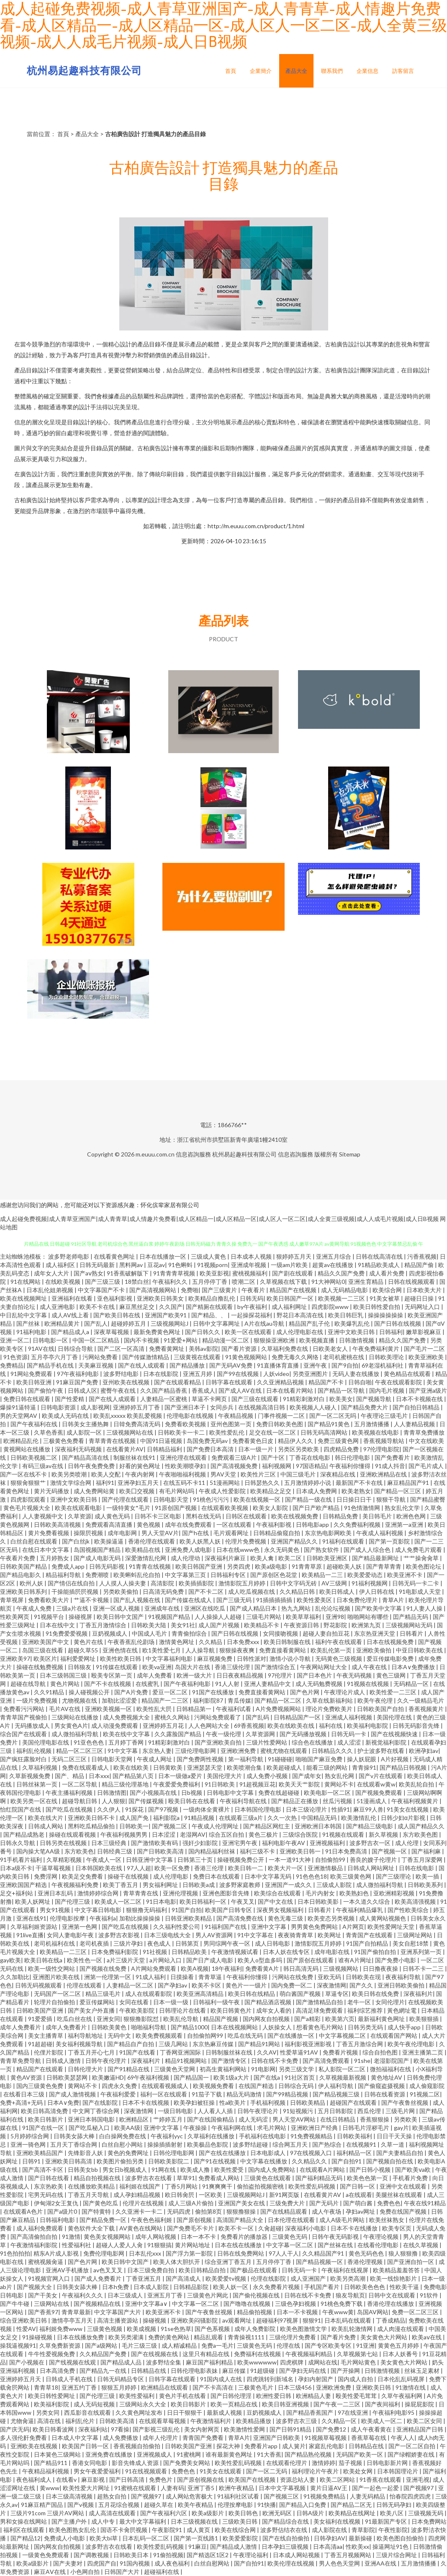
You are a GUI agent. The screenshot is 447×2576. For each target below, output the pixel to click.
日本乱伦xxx (145, 2253)
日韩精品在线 (149, 2370)
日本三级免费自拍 (151, 2270)
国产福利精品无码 (319, 2177)
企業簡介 (261, 70)
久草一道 (393, 2144)
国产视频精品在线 (98, 2303)
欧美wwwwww (257, 2362)
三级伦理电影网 (196, 1750)
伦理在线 (289, 2345)
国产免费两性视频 (201, 1759)
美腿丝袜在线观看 (399, 2194)
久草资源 (79, 1516)
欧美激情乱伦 (359, 1817)
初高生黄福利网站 (224, 2069)
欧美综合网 (387, 1289)
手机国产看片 (322, 2286)
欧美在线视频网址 (24, 1298)
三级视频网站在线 (130, 1432)
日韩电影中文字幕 (231, 1792)
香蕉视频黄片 (426, 1708)
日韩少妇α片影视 (403, 1817)
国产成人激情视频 (73, 2094)
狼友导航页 (350, 2295)
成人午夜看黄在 (372, 2429)
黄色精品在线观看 (408, 1373)
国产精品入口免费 (303, 2504)
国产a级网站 (101, 2345)
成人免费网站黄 (95, 1490)
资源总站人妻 (298, 2479)
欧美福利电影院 (368, 1725)
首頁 (230, 70)
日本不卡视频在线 (420, 1398)
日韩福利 (391, 1331)
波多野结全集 (164, 2362)
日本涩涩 (164, 1834)
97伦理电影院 (381, 1449)
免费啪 (189, 1289)
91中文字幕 (123, 1750)
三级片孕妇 (128, 1943)
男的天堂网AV (19, 1415)
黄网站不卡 (339, 1784)
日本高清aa (327, 2546)
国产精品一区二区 (278, 1700)
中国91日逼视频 (161, 1440)
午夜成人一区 (104, 1859)
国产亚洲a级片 (428, 1390)
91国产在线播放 (213, 1692)
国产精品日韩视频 (404, 1767)
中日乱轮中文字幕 (24, 1315)
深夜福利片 (418, 1993)
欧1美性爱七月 (162, 1650)
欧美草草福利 (304, 1616)
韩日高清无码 (301, 1968)
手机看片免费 (411, 2177)
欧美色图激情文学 (304, 2328)
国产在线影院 (100, 2102)
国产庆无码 (14, 2429)
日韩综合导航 (76, 1348)
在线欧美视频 (63, 1281)
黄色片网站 (65, 1683)
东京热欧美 (49, 2186)
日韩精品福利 (165, 1449)
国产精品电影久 (21, 1574)
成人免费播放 (121, 2437)
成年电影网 (123, 1532)
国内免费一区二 (292, 1985)
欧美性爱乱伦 (227, 1432)
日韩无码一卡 (349, 1733)
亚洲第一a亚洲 (404, 1524)
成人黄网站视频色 (383, 1918)
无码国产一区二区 (58, 1993)
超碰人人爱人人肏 (120, 2244)
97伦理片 (280, 1675)
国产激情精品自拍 (320, 2002)
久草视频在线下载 (284, 1281)
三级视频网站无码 (409, 1625)
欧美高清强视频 (416, 1901)
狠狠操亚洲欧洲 (275, 1340)
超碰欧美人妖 (344, 1566)
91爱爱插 (41, 2018)
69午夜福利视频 (148, 2077)
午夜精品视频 (236, 1415)
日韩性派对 (251, 1658)
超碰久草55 (83, 1650)
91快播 (266, 2504)
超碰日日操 (419, 1298)
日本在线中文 (58, 1625)
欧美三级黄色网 (351, 1876)
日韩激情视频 (357, 1340)
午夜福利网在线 (232, 2127)
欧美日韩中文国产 (121, 1616)
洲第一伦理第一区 (108, 1976)
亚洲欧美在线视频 (34, 2446)
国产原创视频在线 (201, 2479)
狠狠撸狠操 (241, 2211)
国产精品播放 (188, 1365)
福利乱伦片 (80, 2420)
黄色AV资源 (26, 2077)
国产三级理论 (394, 1876)
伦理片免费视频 (246, 1541)
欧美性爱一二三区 (394, 1692)
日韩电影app (313, 1524)
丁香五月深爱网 (422, 1859)
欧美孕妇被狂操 (195, 2102)
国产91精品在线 (129, 2069)
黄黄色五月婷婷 (399, 2345)
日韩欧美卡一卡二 (182, 1432)
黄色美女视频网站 (108, 2236)
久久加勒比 (14, 1976)
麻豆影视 (93, 2479)
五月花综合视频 (119, 2504)
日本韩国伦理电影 (258, 1809)
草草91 (186, 2177)
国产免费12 (331, 2429)
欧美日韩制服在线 (288, 1641)
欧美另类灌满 (126, 2337)
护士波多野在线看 (381, 1750)
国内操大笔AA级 (38, 1851)
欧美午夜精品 (196, 2504)
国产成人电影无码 (98, 1558)
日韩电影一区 (51, 1340)
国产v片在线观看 (381, 1775)
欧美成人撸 (195, 2169)
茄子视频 (351, 2462)
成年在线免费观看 (189, 1524)
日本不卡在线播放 (355, 2228)
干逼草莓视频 (54, 1867)
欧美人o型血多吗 (260, 1960)
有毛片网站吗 (177, 1490)
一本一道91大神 (290, 1859)
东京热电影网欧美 (329, 1532)
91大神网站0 (328, 1281)
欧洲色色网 (411, 1516)
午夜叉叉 (242, 1901)
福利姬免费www (61, 2328)
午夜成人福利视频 (380, 1532)
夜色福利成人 (34, 2479)
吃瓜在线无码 (246, 2035)
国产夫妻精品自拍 (400, 2152)
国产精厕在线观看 (210, 1306)
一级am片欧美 (290, 1264)
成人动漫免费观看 (115, 1725)
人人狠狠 (113, 1800)
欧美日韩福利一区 (204, 1901)
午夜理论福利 (251, 2554)
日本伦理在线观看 (292, 2219)
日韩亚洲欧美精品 (189, 1918)
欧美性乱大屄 (154, 1708)
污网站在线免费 (293, 1976)
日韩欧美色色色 (365, 2286)
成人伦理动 (186, 1558)
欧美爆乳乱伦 (352, 1323)
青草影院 (363, 2529)
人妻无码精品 (368, 2496)
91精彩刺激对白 (304, 1398)
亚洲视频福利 (328, 1842)
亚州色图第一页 (232, 1423)
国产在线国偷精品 (211, 2119)
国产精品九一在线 (104, 2370)
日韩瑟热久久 (262, 1482)
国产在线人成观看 (142, 1365)
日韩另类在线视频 (64, 1842)
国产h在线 (196, 1532)
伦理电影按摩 (68, 1918)
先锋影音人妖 (86, 2152)
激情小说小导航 (291, 1658)
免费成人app (68, 1566)
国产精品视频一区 (320, 2261)
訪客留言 (403, 70)
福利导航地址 (86, 2035)
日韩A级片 (310, 2513)
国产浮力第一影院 (190, 2253)
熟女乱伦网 (340, 1775)
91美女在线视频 (408, 1809)
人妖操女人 (277, 2027)
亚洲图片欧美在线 (57, 1976)
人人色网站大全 (209, 1725)
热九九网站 (296, 1608)
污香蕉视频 (422, 1256)
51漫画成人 (372, 1800)
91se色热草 (176, 2328)
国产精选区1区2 (208, 2554)
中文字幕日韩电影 (98, 1909)
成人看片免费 (387, 1273)
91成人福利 (151, 1976)
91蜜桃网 (189, 2454)
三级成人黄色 (209, 1256)
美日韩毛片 (377, 1516)
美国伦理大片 (225, 1775)
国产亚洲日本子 (185, 1407)
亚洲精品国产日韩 (420, 2429)
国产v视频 (81, 2504)
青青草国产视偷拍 (24, 1717)
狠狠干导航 (391, 1499)
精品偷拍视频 (255, 2311)
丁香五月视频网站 (348, 2554)
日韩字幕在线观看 (230, 1382)
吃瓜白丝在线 (75, 2018)
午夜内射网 (140, 1474)
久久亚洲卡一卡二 (140, 2211)
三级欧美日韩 (240, 2521)
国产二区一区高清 (122, 1348)
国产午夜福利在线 (34, 1423)
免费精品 (11, 1365)
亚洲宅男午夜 (240, 1842)
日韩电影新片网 (388, 2462)
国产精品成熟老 (24, 1834)
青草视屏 (12, 1599)
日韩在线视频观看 (412, 1281)
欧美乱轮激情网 (352, 2328)
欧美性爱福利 (137, 2395)
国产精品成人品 (121, 2362)
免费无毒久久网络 (296, 1356)
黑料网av (131, 1264)
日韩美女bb (83, 2169)
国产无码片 (324, 2203)
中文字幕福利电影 (170, 1658)
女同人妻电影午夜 (71, 1934)
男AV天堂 (224, 1474)
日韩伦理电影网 (174, 2152)
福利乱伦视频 (34, 1750)
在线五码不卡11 (184, 1482)
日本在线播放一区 (163, 1256)
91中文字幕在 (256, 1934)
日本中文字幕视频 (283, 2487)
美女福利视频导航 (80, 2043)
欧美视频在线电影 (376, 1432)
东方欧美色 (79, 1851)
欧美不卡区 (207, 1985)
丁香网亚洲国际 (181, 2052)
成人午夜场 (327, 2211)
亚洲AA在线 (381, 2563)
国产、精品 (70, 1775)
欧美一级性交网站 (52, 1968)
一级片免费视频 (37, 1700)
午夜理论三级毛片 (385, 1415)
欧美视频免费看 (214, 2085)
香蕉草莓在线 (369, 2437)
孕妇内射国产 (316, 2378)
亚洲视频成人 (155, 2454)
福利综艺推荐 (365, 2010)
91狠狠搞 (159, 2244)
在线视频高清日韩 (262, 1407)
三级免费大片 (288, 2203)
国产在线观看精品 (178, 1382)
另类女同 (48, 2412)
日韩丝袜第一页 (37, 1784)
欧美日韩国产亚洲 (199, 1566)
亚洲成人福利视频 (349, 1717)
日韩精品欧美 (190, 1951)
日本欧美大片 (424, 1289)
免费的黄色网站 (169, 2337)
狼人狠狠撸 (403, 2253)
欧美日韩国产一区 (291, 1298)
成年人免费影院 (255, 2328)
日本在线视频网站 (235, 2027)
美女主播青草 (46, 2035)
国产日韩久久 (203, 1331)
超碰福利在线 (162, 2571)
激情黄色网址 (177, 1641)
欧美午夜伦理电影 (412, 2043)
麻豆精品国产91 (408, 1482)
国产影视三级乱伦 (157, 2429)
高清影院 (163, 1583)
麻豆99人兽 (368, 1809)
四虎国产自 (101, 2563)
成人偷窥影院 (426, 2085)
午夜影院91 (167, 2529)
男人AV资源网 (214, 1934)
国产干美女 (43, 2295)
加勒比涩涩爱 (120, 1700)
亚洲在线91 (31, 1918)
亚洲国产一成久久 (289, 1884)
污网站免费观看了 (218, 1717)
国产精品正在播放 (295, 1800)
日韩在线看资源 (385, 2094)
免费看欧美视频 (186, 1423)
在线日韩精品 (338, 2119)
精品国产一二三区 (165, 1700)
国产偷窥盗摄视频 (382, 2085)
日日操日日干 (355, 1499)
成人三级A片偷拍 (191, 2203)
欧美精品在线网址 (353, 2513)
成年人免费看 (155, 1675)
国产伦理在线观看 (126, 1499)
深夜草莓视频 (112, 1331)
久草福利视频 (40, 1767)
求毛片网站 (272, 2127)
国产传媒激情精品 (146, 1356)
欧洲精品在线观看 (165, 2387)
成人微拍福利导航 (75, 1733)
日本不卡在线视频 (146, 2102)
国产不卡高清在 (214, 2387)
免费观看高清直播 (109, 1524)
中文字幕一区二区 (290, 2244)
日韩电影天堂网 (112, 1759)
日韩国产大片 (122, 2571)
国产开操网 (346, 2370)
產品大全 (296, 70)
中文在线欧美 (426, 1440)
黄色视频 (149, 1524)
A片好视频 (395, 1759)
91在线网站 (26, 1281)
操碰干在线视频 (129, 1876)
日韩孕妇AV (329, 2538)
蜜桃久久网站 (172, 1717)
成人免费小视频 (268, 1775)
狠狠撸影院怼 (141, 2018)
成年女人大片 (52, 1273)
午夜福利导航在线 (244, 1800)
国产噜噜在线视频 (248, 2303)
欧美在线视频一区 (258, 1499)
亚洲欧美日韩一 (301, 1851)
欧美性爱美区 (315, 1599)
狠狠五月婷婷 (119, 2387)
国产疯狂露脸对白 (24, 1759)
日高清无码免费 (164, 1591)
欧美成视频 (142, 2328)
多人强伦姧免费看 (24, 2437)
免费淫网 (46, 1876)
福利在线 (331, 1725)
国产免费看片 (393, 1457)
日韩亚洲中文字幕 (150, 1859)
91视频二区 (425, 2094)
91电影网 (263, 2069)
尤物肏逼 (22, 2420)
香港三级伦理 (233, 1666)
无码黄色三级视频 (339, 1658)
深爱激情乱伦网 (146, 1558)
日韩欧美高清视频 (58, 1524)
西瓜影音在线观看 (88, 2412)
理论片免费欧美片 (330, 1708)
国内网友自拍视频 (267, 2018)
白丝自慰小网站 (123, 2144)
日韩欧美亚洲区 (327, 1558)
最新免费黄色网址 (158, 1331)
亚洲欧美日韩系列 (24, 1591)
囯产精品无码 (411, 1616)
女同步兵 (222, 1407)
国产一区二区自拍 (412, 2446)
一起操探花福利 (252, 1315)
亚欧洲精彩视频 (394, 1893)
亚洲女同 (108, 2018)
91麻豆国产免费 (77, 1382)
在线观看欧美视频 (225, 1507)
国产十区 (273, 1457)
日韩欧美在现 (364, 1976)
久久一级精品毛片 (420, 1700)
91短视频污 (298, 2110)
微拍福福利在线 (391, 2069)
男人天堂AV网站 (294, 2119)
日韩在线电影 (417, 1867)
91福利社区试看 (238, 2496)
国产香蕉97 (43, 2311)
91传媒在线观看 (117, 1666)
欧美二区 (290, 1558)
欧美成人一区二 (382, 2420)
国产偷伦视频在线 (257, 2295)
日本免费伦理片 (358, 1599)
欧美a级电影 (271, 1566)
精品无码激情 (244, 2094)
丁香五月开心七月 (92, 2052)
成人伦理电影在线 (300, 1331)
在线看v (67, 2479)
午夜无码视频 (355, 1675)
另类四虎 (239, 1566)
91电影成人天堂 (420, 1591)
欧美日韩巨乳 (346, 1315)
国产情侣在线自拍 (72, 1583)
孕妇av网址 (361, 2211)
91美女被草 (385, 1298)
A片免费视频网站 (279, 1708)
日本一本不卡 (199, 2236)
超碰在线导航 (28, 1683)
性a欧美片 (233, 2102)
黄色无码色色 (367, 2253)
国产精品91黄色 (329, 1423)
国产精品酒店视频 (268, 2002)
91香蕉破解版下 (128, 1273)
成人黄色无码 (113, 1516)
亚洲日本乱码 (56, 1893)
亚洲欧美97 (15, 1658)
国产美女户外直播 (92, 2010)
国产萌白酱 (358, 2203)
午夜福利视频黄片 (415, 1800)
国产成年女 (306, 1775)
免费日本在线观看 (217, 1876)
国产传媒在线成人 (189, 1599)
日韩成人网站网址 (371, 1867)
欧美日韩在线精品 (252, 1993)
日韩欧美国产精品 (24, 1566)
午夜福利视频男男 (124, 1834)
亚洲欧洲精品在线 (384, 1474)
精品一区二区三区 (80, 1750)
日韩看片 (412, 1633)
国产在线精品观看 (284, 2211)
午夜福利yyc (167, 2136)
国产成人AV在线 (240, 1390)
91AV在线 (41, 1348)
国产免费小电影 (396, 1960)
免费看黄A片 (262, 1968)
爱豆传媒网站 (98, 2002)
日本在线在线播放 (239, 2244)
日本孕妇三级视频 (286, 2546)
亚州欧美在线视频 (127, 1382)
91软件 (429, 2295)
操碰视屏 (81, 1616)
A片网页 (353, 1926)
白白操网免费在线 (123, 2136)
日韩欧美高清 (117, 2420)
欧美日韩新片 (46, 2119)
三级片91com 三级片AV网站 (47, 2513)
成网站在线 (322, 2362)
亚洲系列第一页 (422, 1951)
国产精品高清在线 (86, 1457)
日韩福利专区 (229, 1574)
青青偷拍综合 (190, 1633)
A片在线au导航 (264, 1323)
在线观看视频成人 (165, 2085)
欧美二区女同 (425, 2420)
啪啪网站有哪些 (368, 1616)
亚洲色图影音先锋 (227, 1893)
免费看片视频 (341, 2052)
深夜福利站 (93, 2429)
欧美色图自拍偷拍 (401, 2538)
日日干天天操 (395, 2136)
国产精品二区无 (352, 2504)
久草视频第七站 (358, 2353)
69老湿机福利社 (383, 1365)
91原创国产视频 (176, 1507)
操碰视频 (155, 2320)
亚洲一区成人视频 (117, 1608)
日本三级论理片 (307, 1809)
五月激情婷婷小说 (308, 1482)
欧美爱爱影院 (241, 2538)
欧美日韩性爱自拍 (377, 1306)
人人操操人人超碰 (219, 1616)
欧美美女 (341, 1398)
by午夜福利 (252, 1306)
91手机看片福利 (21, 1859)
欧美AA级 (127, 2127)
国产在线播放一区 (291, 2035)
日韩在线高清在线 (380, 1256)
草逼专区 (337, 1993)
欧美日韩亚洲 (34, 1382)
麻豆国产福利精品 (210, 2362)
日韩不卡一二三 (424, 1968)
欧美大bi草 (104, 2538)
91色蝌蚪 (181, 1264)
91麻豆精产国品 (42, 2504)
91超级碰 (263, 2370)
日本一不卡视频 (298, 2311)
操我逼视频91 (18, 2345)
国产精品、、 (209, 1315)
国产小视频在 (27, 2362)
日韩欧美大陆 (149, 1625)
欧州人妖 (32, 1583)
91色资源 (15, 1356)
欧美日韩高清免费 (45, 2110)
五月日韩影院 (336, 2110)
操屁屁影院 (420, 2404)
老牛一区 (359, 2002)
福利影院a (167, 1817)
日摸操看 (182, 1976)
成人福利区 (61, 1264)
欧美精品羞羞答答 (397, 2270)
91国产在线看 (138, 2052)
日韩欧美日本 (131, 2554)
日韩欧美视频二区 (34, 1457)
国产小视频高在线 (154, 1792)
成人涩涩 (349, 1742)
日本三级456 (295, 2387)
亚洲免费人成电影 (189, 1549)
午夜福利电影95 (394, 2412)
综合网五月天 (290, 2144)
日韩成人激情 (64, 2060)
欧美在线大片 (46, 1817)
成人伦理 (407, 1842)
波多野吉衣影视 (119, 1934)
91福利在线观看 (343, 1541)
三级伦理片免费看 (293, 2337)
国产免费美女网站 (187, 2462)
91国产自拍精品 (367, 1943)
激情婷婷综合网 (98, 1893)
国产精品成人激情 (234, 2546)
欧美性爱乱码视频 (312, 2186)
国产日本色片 (315, 1675)
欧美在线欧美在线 (291, 1725)
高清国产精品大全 (240, 2219)
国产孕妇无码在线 (303, 2370)
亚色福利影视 (115, 1298)
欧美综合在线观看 (278, 1893)
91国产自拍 (187, 1909)
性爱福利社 (77, 2244)
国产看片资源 (239, 1348)
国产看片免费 (339, 2337)
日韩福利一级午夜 (217, 2002)
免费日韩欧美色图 (280, 1423)
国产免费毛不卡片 (191, 2228)
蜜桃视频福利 (250, 1273)
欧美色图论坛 (424, 1566)
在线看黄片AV (125, 1449)
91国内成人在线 (221, 2378)
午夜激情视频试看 (235, 1951)
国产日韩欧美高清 (161, 1851)
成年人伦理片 (161, 2437)
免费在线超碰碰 (279, 1792)
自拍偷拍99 (331, 1859)
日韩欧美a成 (199, 1884)
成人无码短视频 (95, 2404)
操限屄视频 (89, 1532)
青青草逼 (210, 1976)
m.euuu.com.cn (155, 1154)
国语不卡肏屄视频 (124, 2529)
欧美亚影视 (214, 1273)
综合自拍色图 (380, 2052)
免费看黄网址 (167, 1348)
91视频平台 (49, 1616)
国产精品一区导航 (342, 1390)
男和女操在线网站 (24, 2521)
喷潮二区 (244, 1281)
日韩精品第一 (194, 1708)
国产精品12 (25, 2538)
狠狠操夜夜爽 (237, 1650)
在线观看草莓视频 (163, 2420)
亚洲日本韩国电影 (92, 2119)
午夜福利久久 (170, 1281)
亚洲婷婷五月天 (21, 2378)
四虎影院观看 (28, 1499)
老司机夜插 (95, 1943)
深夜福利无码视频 (79, 1449)
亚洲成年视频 (249, 1264)
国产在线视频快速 (395, 1733)
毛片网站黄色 (359, 2362)
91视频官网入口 (49, 2278)
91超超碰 (40, 2043)
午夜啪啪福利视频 (183, 1474)
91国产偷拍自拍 (375, 1951)
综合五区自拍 (227, 1834)
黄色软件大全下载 (92, 2228)
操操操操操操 (386, 1315)
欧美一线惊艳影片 (394, 2278)
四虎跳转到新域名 (271, 2378)
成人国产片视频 (219, 1625)
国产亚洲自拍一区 (411, 2261)
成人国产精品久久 (421, 1826)
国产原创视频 (195, 2219)
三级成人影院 (334, 1884)
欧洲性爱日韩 (274, 2395)
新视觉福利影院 (386, 1742)
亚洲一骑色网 (28, 2144)
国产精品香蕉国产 (310, 2412)
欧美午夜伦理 (375, 1700)
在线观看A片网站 (323, 2169)
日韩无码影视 (107, 1566)
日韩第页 (187, 1943)
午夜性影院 (393, 2529)
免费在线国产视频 (404, 2211)
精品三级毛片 (103, 1993)
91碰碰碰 (280, 1759)
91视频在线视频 (368, 1683)
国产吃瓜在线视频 (70, 1809)
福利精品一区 (355, 2152)
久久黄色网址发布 (140, 2412)
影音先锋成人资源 (136, 2462)
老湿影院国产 (392, 2060)
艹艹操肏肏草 (421, 1558)
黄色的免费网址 (129, 2152)
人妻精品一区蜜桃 (164, 1398)
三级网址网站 (415, 1934)
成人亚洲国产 (308, 2278)
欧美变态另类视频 (332, 1918)
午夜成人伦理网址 (216, 1826)
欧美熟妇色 (354, 1893)
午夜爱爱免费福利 (177, 1784)
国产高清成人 (184, 2278)
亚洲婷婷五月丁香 (137, 1407)
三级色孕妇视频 (296, 2303)
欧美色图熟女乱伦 (73, 2529)
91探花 (135, 1809)
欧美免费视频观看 (160, 2035)
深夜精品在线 (338, 1474)
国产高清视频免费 (235, 1465)
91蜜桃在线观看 (135, 2487)
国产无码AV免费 (231, 1365)
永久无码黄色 (282, 1549)
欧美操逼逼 (109, 1541)
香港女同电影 (90, 2462)
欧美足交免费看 (83, 1876)
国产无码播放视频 (304, 1733)
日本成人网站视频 (297, 2554)
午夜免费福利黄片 (376, 1348)
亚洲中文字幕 (269, 1926)
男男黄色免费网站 (315, 1926)
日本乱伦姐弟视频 (50, 1289)
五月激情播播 (372, 1423)
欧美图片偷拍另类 (121, 2161)
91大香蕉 (269, 2454)
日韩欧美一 (134, 1826)
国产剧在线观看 (293, 1273)
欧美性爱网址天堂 (391, 1926)
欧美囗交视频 (137, 1490)
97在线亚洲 (353, 2412)
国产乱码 (258, 1717)
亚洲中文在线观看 (404, 2186)
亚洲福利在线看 (72, 1298)
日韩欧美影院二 (169, 2161)
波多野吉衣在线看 (149, 2177)
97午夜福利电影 (78, 1373)
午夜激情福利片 (211, 2420)
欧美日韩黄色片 (232, 2010)
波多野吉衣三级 (297, 2420)
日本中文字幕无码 (268, 1876)
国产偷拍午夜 (46, 1390)
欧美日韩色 (244, 2513)
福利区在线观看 (24, 2529)
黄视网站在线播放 (27, 1449)
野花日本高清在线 (301, 1315)
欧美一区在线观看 (249, 1331)
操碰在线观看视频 (73, 1834)
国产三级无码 (234, 1599)
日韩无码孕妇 (394, 2504)
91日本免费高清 (346, 1851)
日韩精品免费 (341, 1516)
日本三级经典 (109, 1842)
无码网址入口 (423, 1306)
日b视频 (192, 1792)
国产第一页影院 (390, 1541)
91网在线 (164, 2169)
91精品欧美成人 (379, 1264)
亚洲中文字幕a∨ (147, 2303)
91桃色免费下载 (342, 2303)
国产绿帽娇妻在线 (412, 2454)
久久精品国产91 (323, 2253)
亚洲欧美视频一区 (109, 1708)
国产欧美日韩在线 (117, 1315)
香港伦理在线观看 (152, 1541)
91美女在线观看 (221, 2471)
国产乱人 (96, 1323)
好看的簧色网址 (140, 1465)
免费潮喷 (97, 1574)
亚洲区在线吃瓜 (205, 1608)
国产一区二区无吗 (333, 1415)
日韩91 (32, 2161)
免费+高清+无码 (22, 2102)
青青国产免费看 (203, 2437)
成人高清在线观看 (113, 2513)
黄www (49, 2487)
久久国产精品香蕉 (164, 1390)
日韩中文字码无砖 (294, 1583)
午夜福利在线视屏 (345, 2270)
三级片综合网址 (397, 2554)
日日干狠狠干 (185, 2412)
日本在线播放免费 (81, 2337)
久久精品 (211, 1641)
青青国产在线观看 (370, 1934)
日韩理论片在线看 (183, 2010)
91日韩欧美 (220, 1784)
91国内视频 (135, 2563)
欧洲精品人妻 (314, 2395)
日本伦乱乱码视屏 (402, 2378)
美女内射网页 (202, 2429)
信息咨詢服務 (193, 1154)
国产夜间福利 (383, 2404)
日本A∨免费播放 (413, 1666)
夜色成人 (159, 1943)
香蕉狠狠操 (375, 2119)
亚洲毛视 (417, 2479)
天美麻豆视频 (96, 1365)
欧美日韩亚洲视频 (286, 2404)
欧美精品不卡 (262, 1625)
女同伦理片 (390, 2002)
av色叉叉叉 (108, 2270)
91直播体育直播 (278, 1365)
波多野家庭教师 (240, 1884)
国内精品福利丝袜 (212, 1851)
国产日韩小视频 (370, 2169)
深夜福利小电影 (306, 2228)
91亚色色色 (89, 1742)
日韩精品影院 (191, 2286)
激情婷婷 (323, 2462)
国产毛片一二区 (424, 1348)
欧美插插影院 (197, 1583)
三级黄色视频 (105, 2328)
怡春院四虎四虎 (411, 2496)
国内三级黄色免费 (40, 2085)
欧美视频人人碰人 (314, 1407)
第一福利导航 (246, 1759)
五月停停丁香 (210, 1281)
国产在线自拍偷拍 (286, 2538)
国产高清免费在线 (240, 1918)
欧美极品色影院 (208, 2144)
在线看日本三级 (24, 2094)
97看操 (120, 2429)
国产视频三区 (282, 2496)
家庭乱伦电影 (327, 2446)
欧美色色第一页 (368, 2177)
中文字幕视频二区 (343, 2035)
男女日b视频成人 (125, 2169)
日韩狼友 (80, 1666)
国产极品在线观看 (254, 2270)
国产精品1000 (189, 2027)
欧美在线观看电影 (79, 1507)
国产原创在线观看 (311, 1960)
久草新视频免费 (30, 1775)
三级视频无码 (426, 2513)
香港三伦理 (209, 1867)
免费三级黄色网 (339, 1440)
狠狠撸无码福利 (147, 1909)
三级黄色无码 (290, 2236)
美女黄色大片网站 (384, 2337)
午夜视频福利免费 (75, 1884)
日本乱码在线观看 (348, 2320)
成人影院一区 (85, 1432)
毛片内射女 (321, 1893)
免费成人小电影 (65, 2538)
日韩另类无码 (366, 2027)
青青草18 (46, 2387)
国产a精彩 (308, 2018)
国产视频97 (419, 2487)
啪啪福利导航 (149, 2027)
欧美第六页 (340, 2018)
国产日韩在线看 (49, 2177)
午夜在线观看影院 (399, 1382)
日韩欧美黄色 (109, 2027)
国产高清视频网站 (153, 1289)
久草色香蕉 (48, 1432)
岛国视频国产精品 (98, 1549)
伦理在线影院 (269, 2278)
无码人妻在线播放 (356, 1373)
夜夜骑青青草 (296, 1934)
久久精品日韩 (298, 1591)
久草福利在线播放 (212, 2136)
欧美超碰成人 (285, 1767)
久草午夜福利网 (402, 2395)
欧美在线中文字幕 (127, 1733)
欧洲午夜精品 (237, 2487)
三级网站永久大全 (143, 2404)
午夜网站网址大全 (324, 1666)
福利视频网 (277, 1465)
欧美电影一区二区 (328, 1792)
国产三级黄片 (220, 1289)
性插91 (340, 1809)
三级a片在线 (73, 1608)
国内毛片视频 (387, 1390)
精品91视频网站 (186, 2060)
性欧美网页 (15, 1616)
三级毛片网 (400, 2110)
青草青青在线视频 (113, 1440)
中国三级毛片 (298, 1474)
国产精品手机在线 (51, 1365)
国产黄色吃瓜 (101, 2203)
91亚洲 (365, 2345)
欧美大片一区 (286, 1867)
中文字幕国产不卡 (102, 1289)
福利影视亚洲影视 (309, 2043)
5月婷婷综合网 (30, 2136)
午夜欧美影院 (137, 2010)
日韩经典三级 (115, 1851)
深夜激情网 (331, 1985)
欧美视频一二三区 (342, 1298)
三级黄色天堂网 (175, 2069)
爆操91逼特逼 (18, 1407)
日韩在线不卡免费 (275, 2060)
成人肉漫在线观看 (401, 2328)
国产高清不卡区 (43, 2169)
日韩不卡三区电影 (158, 1516)
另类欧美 (406, 2119)
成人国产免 (134, 1817)
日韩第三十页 (195, 1859)
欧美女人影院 (271, 1507)
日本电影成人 (268, 2152)
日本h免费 (116, 2286)
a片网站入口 (166, 1960)
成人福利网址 (290, 1306)
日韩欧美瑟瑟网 (67, 2077)
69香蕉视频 (249, 1725)
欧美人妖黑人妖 (201, 1541)
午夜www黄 (338, 2311)
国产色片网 (305, 1692)
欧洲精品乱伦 (21, 1440)
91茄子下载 (207, 2094)
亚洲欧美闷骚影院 (195, 2320)
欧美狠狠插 (424, 2018)
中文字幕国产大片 (118, 2311)
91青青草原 (307, 1566)
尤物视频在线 (80, 1700)
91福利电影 (32, 1331)
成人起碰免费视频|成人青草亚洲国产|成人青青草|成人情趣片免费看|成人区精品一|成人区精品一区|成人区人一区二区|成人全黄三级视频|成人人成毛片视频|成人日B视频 (219, 1218)
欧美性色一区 (85, 1960)
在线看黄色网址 (115, 1256)
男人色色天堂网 (340, 2563)
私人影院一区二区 (343, 2069)
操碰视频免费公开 (241, 1859)
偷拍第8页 (209, 2211)
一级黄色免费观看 (46, 2554)
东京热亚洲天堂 (375, 1633)
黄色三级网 (391, 1675)
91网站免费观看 (32, 1373)
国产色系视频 (213, 2328)
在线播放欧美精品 (92, 2186)
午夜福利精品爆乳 (360, 1909)
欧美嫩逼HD (108, 2077)
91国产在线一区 (43, 2127)
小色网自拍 (85, 2571)
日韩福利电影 (58, 2219)
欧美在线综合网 (236, 2529)
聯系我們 (332, 70)
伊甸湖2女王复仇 (57, 2203)
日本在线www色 (238, 1549)
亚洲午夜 (315, 1365)
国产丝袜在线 (336, 2244)
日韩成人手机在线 (70, 2378)
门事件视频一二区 (282, 1415)
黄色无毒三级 (286, 1918)
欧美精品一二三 (323, 1574)
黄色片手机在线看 (183, 2395)
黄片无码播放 (52, 1490)
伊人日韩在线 (377, 1591)
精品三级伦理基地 (126, 1784)
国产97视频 (164, 1809)
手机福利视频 (268, 2102)
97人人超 (139, 1867)
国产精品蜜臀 (427, 1499)
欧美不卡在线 (98, 1306)
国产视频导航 (374, 1398)
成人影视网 (95, 1407)
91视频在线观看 (343, 1834)
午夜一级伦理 (224, 1733)
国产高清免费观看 (327, 2060)
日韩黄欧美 (168, 1767)
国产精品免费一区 (104, 2219)
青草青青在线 (141, 1893)
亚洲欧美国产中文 (46, 1641)
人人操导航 (200, 1650)
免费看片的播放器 (245, 2236)
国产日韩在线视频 (398, 1323)
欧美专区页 (397, 2228)
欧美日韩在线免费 (376, 1993)
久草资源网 (261, 1733)
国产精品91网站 (259, 2043)
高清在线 (49, 2420)
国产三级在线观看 (255, 1398)
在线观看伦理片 (287, 2462)
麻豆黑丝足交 (137, 1306)
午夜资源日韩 (302, 1625)
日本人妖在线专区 (287, 1951)
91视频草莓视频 (326, 2437)
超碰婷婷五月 (129, 1323)
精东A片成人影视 (56, 2253)
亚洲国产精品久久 (295, 1541)
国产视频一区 (390, 1851)
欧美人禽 (262, 1558)
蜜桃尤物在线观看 (284, 1750)
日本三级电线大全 (168, 1934)
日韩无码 (251, 1298)
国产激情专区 (229, 2060)
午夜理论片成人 (345, 1692)
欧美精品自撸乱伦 (212, 1298)
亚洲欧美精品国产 (40, 2152)
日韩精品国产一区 (298, 1717)
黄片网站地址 (193, 2244)
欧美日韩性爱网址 (52, 2395)
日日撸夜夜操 (381, 1968)
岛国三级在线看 (43, 1650)
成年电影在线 (332, 1951)
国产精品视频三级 (337, 2094)
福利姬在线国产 (140, 2186)
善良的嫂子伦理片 (374, 1859)
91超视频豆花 (257, 1784)
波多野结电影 (121, 1373)
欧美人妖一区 (231, 2286)
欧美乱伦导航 (181, 2018)
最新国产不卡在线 (360, 1482)
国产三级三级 (103, 1281)
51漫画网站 (225, 1482)
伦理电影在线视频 (191, 1415)
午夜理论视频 (381, 2236)
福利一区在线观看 (164, 2094)
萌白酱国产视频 (301, 1993)
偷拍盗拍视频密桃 (261, 2186)
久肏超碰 (270, 2228)
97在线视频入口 (311, 2152)
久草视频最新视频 (343, 2077)
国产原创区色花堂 (274, 1574)
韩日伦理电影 (353, 1457)
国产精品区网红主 (267, 1826)
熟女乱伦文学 (403, 1507)
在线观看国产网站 (394, 2035)
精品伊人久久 (296, 1440)
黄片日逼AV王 (329, 2487)
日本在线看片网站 (290, 1390)
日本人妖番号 (401, 2353)
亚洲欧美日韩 (374, 2387)
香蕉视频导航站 (384, 1440)
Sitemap (349, 1154)
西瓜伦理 (369, 2110)
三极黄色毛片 (256, 2387)
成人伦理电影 (171, 1876)
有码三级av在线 (43, 1465)
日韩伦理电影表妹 (195, 2370)
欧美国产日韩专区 (229, 1909)
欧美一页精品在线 (235, 2404)
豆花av (156, 1264)
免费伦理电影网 (104, 2253)
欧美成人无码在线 (66, 1415)
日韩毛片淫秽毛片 (366, 2127)
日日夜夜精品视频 (240, 1675)
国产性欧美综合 (409, 1909)
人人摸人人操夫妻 (123, 1583)
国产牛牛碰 (15, 2303)
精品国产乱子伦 (310, 1323)
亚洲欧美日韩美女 (161, 1298)
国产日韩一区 (358, 2186)
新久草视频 (384, 1834)
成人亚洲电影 (58, 1306)
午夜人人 (402, 2437)
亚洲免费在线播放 (109, 2454)
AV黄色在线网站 (141, 2228)
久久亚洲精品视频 (281, 1382)
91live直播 (30, 1934)
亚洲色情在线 (121, 1650)
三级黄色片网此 (208, 2295)
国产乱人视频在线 (137, 1599)
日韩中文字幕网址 (217, 1323)
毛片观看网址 (231, 1532)
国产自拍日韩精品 (417, 1407)
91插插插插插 (274, 1599)
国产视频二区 (170, 1826)
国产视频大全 (35, 2286)
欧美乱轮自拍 (417, 1784)
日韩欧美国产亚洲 (40, 2010)
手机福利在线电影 (263, 2136)
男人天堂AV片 (160, 1532)
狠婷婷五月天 (294, 1256)
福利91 (105, 1482)
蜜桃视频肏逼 (46, 2261)
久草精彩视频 (64, 1859)
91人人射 (228, 1683)
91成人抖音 (390, 1465)
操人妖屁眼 (362, 1759)
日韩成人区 (82, 1390)
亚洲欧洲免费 (239, 1750)
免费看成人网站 (219, 2177)
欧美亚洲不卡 (405, 1574)
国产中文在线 (276, 1901)
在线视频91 (362, 2144)
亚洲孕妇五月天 (139, 1482)
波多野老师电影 (69, 1256)
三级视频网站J (170, 1323)
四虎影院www (330, 1306)
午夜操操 (195, 2127)
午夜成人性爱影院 (223, 1490)
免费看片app (261, 2446)
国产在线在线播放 (223, 2152)
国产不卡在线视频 (108, 1683)
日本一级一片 (256, 1449)
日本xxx (99, 1775)
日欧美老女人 (331, 1348)
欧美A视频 (194, 1968)
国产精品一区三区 (398, 1490)
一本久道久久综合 (367, 1901)
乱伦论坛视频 (333, 1608)
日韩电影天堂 (171, 1499)
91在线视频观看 (146, 2471)
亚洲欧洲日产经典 (315, 2127)
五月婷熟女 (55, 1558)
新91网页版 (285, 2194)
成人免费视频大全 (127, 1717)
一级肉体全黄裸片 (207, 1809)
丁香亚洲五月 (144, 2278)
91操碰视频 (38, 2337)
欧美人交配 (106, 1474)
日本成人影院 (152, 2286)
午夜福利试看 (234, 1708)
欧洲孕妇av (423, 1750)
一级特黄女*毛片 (129, 1507)
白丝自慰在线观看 (34, 1541)
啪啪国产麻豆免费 (319, 1759)
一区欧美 (211, 2194)
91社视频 (155, 1951)
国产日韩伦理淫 (232, 2395)
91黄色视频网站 (246, 1356)
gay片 (401, 2127)
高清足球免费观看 (320, 2010)
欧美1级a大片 (231, 2077)
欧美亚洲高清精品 (201, 1993)
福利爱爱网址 (78, 1658)
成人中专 (103, 2521)
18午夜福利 (227, 1968)
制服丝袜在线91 (135, 1457)
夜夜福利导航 (403, 1976)
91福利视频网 (370, 1583)
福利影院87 (208, 1700)
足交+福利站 (17, 1893)
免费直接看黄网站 (283, 1650)
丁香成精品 (390, 2320)
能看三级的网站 (327, 1767)
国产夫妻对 (68, 2563)
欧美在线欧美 (131, 1767)
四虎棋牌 (292, 2362)
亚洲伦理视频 (181, 1893)
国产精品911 (51, 2462)
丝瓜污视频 (338, 1800)
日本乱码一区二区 (146, 2538)
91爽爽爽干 (218, 2186)
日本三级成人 (126, 2295)
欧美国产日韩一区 (86, 2446)
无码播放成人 (33, 1725)
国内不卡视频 (142, 1340)
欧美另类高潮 (348, 2278)
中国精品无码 (319, 1817)
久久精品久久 (310, 2161)
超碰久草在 (159, 2504)
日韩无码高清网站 (325, 1432)
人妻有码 (172, 2487)
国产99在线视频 (238, 1373)
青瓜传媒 (239, 1700)
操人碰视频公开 (90, 1692)
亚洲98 (335, 1616)
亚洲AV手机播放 (68, 2270)
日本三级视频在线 (195, 2521)
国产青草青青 (384, 1566)
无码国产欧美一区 (360, 2454)
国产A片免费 (131, 1692)
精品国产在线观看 (40, 2069)
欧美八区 (392, 2513)
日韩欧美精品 (308, 2102)
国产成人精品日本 (254, 1608)
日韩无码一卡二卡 (416, 1583)
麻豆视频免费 (215, 1658)
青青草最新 (76, 2311)
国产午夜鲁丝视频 (405, 2102)
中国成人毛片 (150, 1633)
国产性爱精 (70, 1398)
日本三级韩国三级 (64, 1675)
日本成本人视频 (252, 1256)
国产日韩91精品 (291, 2429)
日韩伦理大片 (86, 2069)
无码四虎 (179, 2211)
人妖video (276, 1373)
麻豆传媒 (234, 2370)
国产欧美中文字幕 (379, 1608)
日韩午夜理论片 (258, 2110)
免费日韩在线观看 (27, 1398)
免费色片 (161, 2479)
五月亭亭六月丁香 (55, 1356)
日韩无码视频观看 (39, 1985)
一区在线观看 (234, 1524)
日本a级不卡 (16, 1867)
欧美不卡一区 (236, 2228)
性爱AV (26, 2328)
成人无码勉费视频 (319, 1683)
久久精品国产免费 (104, 2353)
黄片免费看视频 (49, 1532)
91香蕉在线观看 (381, 2479)
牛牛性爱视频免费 (52, 2353)
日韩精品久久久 (333, 1750)
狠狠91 (312, 2320)
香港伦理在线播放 (391, 2303)
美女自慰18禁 (411, 1943)
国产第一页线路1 (196, 2538)
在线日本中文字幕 (46, 1549)
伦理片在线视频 (144, 2203)
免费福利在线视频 (258, 2353)
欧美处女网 (358, 2471)
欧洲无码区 (277, 2513)
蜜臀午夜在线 (118, 1390)
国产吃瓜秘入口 (90, 2127)
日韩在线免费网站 (241, 2253)
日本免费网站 (429, 2521)
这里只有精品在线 (206, 2353)
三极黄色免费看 (64, 1440)
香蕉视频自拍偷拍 (137, 2446)
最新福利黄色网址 (382, 2018)
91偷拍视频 (168, 2554)
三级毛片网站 (264, 1616)
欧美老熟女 (356, 1490)
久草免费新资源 (60, 2345)
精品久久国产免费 (342, 1273)
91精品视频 (200, 1817)
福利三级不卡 (258, 1851)
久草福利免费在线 (285, 1348)
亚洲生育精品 (366, 1281)
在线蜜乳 (148, 1683)
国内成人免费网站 (272, 2169)
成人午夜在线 (370, 1666)
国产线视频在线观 (73, 2362)
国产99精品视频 (287, 2094)
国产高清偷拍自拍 (34, 2236)
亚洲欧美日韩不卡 (92, 1817)
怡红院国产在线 (21, 1809)
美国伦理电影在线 (46, 1742)
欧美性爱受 (229, 2169)
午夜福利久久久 (83, 2295)
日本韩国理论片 (398, 2471)
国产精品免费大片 (365, 1407)
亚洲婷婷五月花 (164, 1725)
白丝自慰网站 (212, 2563)
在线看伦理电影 (378, 2244)
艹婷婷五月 (168, 2119)
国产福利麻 (426, 1851)
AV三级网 (334, 1583)
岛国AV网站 (372, 2311)
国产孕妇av (173, 1985)
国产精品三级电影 (370, 1826)
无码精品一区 (411, 1683)
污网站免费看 (100, 1356)
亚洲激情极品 (326, 1867)
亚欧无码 (330, 1976)
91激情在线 (411, 2387)
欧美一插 (428, 1876)
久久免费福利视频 (358, 1524)
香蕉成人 (203, 1390)
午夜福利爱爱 (118, 2094)
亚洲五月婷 (198, 1373)
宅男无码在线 (46, 2194)
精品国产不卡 (326, 1382)
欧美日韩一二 (246, 1867)
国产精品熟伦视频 (309, 2454)
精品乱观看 (209, 2337)
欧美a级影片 (208, 2513)
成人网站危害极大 (190, 2496)
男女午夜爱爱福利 (98, 2471)
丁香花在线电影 (310, 1457)
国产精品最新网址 (376, 1558)
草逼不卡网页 (210, 1398)
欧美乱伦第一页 (332, 1650)
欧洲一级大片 (195, 1675)
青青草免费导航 (21, 2060)
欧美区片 (45, 1658)
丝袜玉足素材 (422, 2370)
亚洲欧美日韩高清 (69, 2161)
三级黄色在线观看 (268, 2177)
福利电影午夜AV (284, 1842)
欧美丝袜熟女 (387, 2219)
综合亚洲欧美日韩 (24, 2320)
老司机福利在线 (55, 1943)
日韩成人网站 (46, 1826)
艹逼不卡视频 (92, 1599)
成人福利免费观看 (40, 2228)
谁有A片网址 (355, 1960)
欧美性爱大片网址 (87, 2487)
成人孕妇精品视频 (137, 2194)
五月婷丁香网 (126, 1742)
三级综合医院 (301, 1834)
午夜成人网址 (155, 1759)
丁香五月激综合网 (360, 2043)
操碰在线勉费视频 (40, 1666)
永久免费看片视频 (277, 2286)
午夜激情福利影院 (34, 2244)
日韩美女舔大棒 (75, 2136)
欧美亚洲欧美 (426, 1356)
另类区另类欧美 (299, 1449)
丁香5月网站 (182, 2186)
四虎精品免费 (342, 1449)
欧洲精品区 (134, 2119)
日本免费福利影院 (115, 1951)
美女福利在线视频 (337, 2521)
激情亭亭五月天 (72, 2320)
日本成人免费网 (317, 1490)
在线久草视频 (421, 2244)
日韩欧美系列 (426, 1884)
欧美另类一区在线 (34, 1800)
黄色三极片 (264, 1834)
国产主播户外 (69, 2521)
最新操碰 (361, 2538)
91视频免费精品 (325, 2496)
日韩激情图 (111, 1792)
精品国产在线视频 (294, 1289)
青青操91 (364, 1767)
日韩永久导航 (18, 1842)
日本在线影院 (161, 1373)
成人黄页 (199, 2529)
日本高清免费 (58, 2370)
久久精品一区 (339, 2420)
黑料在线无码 (204, 1516)
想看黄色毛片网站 (320, 2027)
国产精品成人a (70, 1331)
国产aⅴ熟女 (88, 1273)
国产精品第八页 (134, 1775)
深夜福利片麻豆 (226, 1558)
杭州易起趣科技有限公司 (84, 70)
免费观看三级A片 (234, 1457)
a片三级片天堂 (126, 1960)
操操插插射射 (165, 2144)
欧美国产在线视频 (253, 2479)
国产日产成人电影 (210, 1960)
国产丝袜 (28, 1323)
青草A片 (393, 1599)
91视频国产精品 (169, 1616)
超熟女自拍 (112, 2496)
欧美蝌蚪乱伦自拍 (137, 1574)
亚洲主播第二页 (423, 2052)
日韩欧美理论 (387, 1356)
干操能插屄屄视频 (75, 1591)
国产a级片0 (62, 2211)
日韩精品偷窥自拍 (277, 1532)
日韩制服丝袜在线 (230, 2052)
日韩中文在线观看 (392, 2295)
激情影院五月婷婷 (242, 1583)
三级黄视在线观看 (198, 1356)
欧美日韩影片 (189, 2404)
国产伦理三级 (73, 1901)
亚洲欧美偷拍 (374, 1650)
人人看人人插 (216, 2110)
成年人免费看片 (21, 2027)
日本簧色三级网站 (58, 2454)
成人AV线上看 (70, 1315)
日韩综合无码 (296, 2085)
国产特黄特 (97, 2211)
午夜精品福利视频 (46, 2471)
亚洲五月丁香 (165, 2295)
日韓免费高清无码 (137, 1423)
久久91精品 (49, 1692)
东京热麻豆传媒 (214, 2043)
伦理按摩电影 (236, 2504)
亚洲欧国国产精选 (24, 1884)
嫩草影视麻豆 (424, 1331)
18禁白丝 (137, 1281)
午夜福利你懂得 (350, 1465)
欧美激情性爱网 (245, 2429)
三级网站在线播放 (75, 1717)
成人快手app (405, 2027)
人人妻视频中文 (43, 1516)
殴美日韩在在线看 (192, 1800)
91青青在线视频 (150, 1566)
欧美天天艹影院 (300, 1784)
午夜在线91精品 (425, 2203)
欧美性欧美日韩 (121, 1658)
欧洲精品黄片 (62, 1323)
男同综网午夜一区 (227, 1943)
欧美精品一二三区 (64, 1951)
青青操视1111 (247, 2337)
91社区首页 (300, 2077)
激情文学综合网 (71, 1482)
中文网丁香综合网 (96, 2110)
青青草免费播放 (423, 1432)
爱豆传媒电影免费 (391, 1658)
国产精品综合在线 (286, 2521)
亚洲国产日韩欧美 (277, 2437)
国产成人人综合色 (368, 1549)
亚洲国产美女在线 (242, 2203)
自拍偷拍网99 (205, 2035)
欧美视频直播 (317, 1340)
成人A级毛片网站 (342, 2219)
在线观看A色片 (23, 2211)
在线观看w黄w (376, 1784)
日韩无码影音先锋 (417, 1725)
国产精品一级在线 (309, 1499)
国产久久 (361, 1985)
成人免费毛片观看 (419, 1549)
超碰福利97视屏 (277, 2320)
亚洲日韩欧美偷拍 (402, 1985)
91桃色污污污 (211, 1499)
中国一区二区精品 (96, 1340)
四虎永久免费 (120, 2085)
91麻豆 (197, 2546)
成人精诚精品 (180, 2345)
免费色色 (389, 2203)
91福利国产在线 (226, 1926)
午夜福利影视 (274, 1524)
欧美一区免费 (172, 1867)
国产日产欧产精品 (317, 1507)
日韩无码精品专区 (121, 2378)
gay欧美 (10, 1960)
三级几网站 (174, 2043)
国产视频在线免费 (104, 1968)
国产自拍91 (347, 2161)
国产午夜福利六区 (164, 2513)
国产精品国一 (192, 2077)
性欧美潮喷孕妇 (186, 1465)
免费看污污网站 (24, 1708)
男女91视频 (55, 1909)
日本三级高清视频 (70, 2496)
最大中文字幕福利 (143, 2521)
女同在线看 (134, 2002)
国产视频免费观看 (379, 1792)
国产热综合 (327, 2144)
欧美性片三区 (259, 1474)
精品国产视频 (221, 2018)
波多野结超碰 (251, 2144)
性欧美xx (357, 2546)
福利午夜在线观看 (339, 1641)
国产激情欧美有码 (155, 1842)
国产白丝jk (76, 1541)
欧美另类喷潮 (69, 1474)
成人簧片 (294, 2446)
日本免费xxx (243, 1641)
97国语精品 (311, 1465)
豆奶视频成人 (110, 1633)
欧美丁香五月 (121, 1884)
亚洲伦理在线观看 (184, 1457)
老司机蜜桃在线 (344, 1356)
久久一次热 (282, 1817)
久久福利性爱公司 (177, 1926)
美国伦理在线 (395, 1717)
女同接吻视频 (281, 1633)
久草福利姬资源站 (34, 1926)
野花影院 (336, 1625)
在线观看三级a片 (241, 1817)
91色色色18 (311, 1876)
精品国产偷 (419, 1264)
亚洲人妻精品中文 (268, 1683)
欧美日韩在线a (44, 1960)
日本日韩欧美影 (319, 1901)
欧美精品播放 (254, 2420)
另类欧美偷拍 (121, 1591)
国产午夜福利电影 (188, 1683)
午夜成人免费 (34, 1608)
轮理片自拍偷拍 (55, 2002)
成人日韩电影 (273, 1943)
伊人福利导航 (336, 2085)
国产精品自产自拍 (131, 2043)
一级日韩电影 (176, 2110)
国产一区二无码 (267, 2471)
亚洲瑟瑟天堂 (205, 1767)
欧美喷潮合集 (245, 1767)
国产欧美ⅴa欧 (413, 2169)
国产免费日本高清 (211, 1449)
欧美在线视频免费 (295, 1516)
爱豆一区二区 (170, 1692)
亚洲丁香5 (202, 2487)
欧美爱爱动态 (365, 1574)
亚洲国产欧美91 (166, 1315)
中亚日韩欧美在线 (420, 1650)
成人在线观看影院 (149, 1993)
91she (362, 2060)
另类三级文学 (297, 2069)
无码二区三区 (69, 1759)
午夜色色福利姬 (152, 2219)
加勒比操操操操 (140, 1918)
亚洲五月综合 (334, 1256)
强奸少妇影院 (200, 1842)
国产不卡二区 (206, 1591)
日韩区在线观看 (247, 1516)
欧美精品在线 (143, 1549)
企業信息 (367, 70)
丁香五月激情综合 (104, 1625)
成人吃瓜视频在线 (252, 1591)
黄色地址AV (387, 2077)
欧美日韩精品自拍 (203, 2270)
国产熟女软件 (322, 1549)
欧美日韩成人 (337, 1591)
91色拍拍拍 (15, 2253)
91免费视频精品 (312, 2136)
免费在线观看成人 (86, 1767)
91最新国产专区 (386, 2521)
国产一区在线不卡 (24, 1474)
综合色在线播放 (313, 1742)
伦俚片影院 (49, 2052)
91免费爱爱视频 (67, 1633)
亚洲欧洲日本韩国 (319, 1826)
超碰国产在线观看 (354, 2102)
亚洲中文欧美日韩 (352, 1331)
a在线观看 (359, 2194)
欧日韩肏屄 (180, 2194)
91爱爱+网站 (181, 1340)
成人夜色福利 (172, 2563)
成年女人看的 (274, 2010)
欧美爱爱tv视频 (226, 2278)
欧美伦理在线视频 (291, 2563)
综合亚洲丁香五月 (229, 2261)
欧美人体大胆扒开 (177, 2261)
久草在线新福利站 (330, 1700)
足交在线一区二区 (273, 1432)
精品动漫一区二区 (226, 1340)
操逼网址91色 (391, 2546)
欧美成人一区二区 (119, 1901)
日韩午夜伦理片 (106, 2060)
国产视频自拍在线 (390, 2161)
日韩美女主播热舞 (86, 1423)
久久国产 (170, 1306)
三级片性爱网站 (267, 1742)
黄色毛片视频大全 (27, 1507)
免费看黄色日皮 (253, 1440)
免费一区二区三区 (416, 2311)
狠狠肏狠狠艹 (28, 1482)
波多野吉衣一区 (370, 1842)
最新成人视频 (225, 2412)
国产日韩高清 (127, 2479)
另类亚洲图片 (311, 1373)
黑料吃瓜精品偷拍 (92, 1826)
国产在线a (267, 2077)
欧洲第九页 (367, 1625)
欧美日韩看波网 (54, 2429)
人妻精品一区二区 (130, 1985)
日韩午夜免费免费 (92, 1465)
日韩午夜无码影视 (336, 2236)
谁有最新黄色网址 (230, 2454)
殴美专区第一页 (112, 1675)
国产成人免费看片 (98, 2278)
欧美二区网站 (338, 2479)
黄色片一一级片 (247, 1985)
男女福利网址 (161, 1884)
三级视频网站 (341, 1968)
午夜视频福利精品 (309, 2353)
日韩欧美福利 (355, 2136)
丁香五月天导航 (89, 2194)
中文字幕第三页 (186, 1574)
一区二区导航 (80, 1784)
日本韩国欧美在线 (99, 1867)
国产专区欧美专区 (329, 2345)
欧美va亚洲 (157, 1666)
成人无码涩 (254, 2119)
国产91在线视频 (215, 2161)
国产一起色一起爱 (376, 2487)
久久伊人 (109, 1809)
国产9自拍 (344, 1365)
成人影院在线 (330, 2529)
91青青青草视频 (174, 1273)
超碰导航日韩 (80, 1800)
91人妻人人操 (425, 1608)
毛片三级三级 (140, 2345)
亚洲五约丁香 (80, 2387)
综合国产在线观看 (24, 1733)
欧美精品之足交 (271, 1490)
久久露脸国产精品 (178, 1733)
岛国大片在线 (193, 1666)
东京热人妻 (157, 1750)
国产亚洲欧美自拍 (219, 1742)
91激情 (71, 2236)
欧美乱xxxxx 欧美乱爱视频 (128, 1415)
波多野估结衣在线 (284, 2529)
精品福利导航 (64, 1574)
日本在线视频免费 (391, 1641)
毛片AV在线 (65, 1708)
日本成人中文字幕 (75, 2437)
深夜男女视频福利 (281, 1909)
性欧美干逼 (405, 2286)
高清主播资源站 (118, 2320)
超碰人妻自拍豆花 (327, 1633)
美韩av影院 (203, 1348)
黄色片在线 (89, 1641)
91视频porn (212, 1264)
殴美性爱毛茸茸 (357, 2395)
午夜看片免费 (18, 1558)
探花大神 (228, 2446)
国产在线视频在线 (155, 2353)
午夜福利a (103, 1918)
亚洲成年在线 (162, 1608)
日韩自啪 (360, 1382)
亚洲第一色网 (80, 1926)
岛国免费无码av (208, 1440)
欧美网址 (330, 1934)
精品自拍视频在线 (98, 2177)
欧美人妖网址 (33, 1901)
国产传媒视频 (146, 1800)
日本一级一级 (171, 2002)
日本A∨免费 (63, 2102)
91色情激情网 (362, 1507)
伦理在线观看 (85, 1985)
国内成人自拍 (356, 2378)
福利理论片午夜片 (316, 2471)
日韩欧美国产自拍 (381, 1708)
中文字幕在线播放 (264, 2161)
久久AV (267, 2052)
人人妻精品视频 (415, 1423)
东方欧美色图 (421, 1834)
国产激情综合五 (275, 1666)
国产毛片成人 (426, 1465)
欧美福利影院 (52, 2404)
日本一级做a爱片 (180, 1775)
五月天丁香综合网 (74, 2144)
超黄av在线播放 (333, 1264)
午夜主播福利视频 (70, 1792)
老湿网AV (193, 1834)
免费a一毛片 (217, 2345)
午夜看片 (253, 1289)
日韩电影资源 (59, 1407)
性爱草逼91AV (299, 2052)
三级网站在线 (52, 2303)
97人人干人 (284, 2253)
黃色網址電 (402, 2010)
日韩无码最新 (98, 1264)
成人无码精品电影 (345, 1289)
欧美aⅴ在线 (427, 2337)
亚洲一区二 (14, 1340)
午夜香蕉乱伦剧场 (132, 1641)
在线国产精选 (257, 2085)
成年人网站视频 (156, 2236)
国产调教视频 (92, 2554)
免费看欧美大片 (49, 1599)
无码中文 (120, 2035)
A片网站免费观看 (154, 1968)
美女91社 (183, 1625)
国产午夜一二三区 (337, 2404)
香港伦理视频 (365, 2261)
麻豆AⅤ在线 (50, 2571)
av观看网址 (237, 2320)
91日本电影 (161, 1901)
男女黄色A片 (71, 1725)
